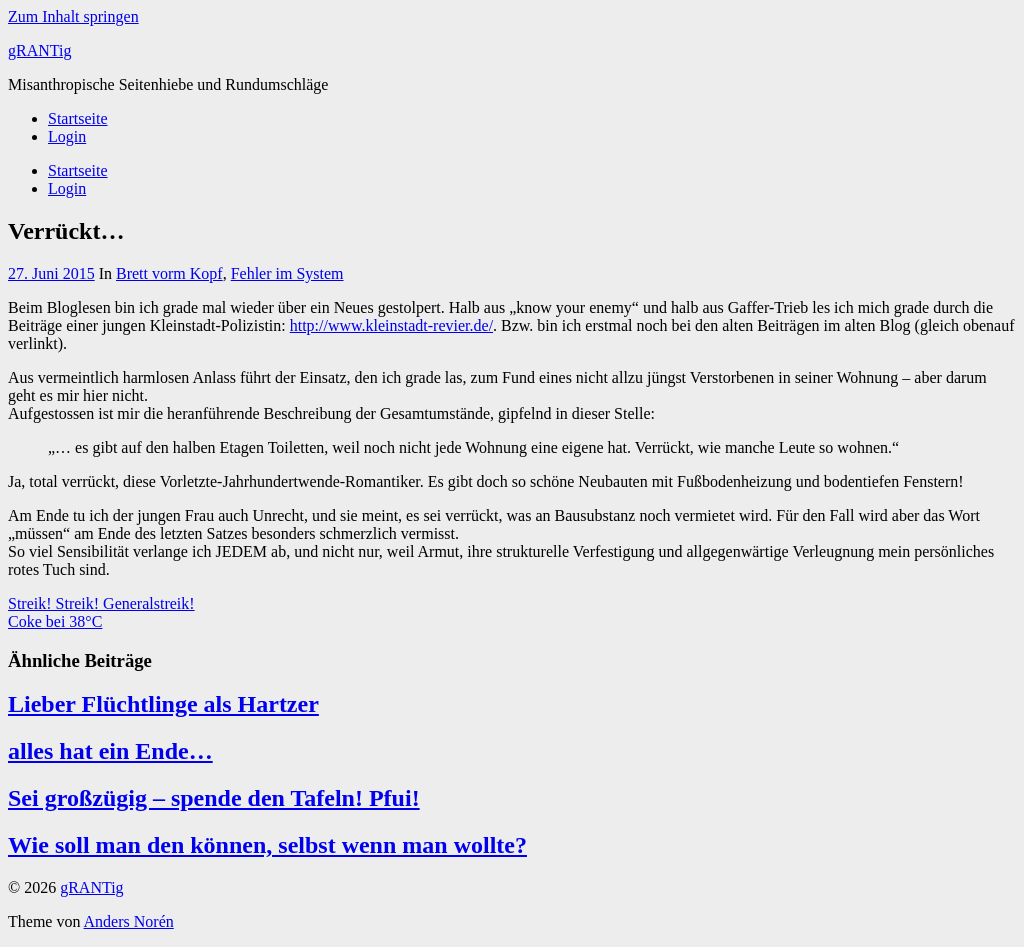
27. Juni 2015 (51, 273)
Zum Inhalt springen (73, 16)
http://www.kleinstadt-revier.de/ (391, 325)
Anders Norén (129, 921)
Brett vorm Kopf (169, 273)
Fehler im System (287, 273)
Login (67, 136)
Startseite (78, 118)
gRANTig (39, 50)
